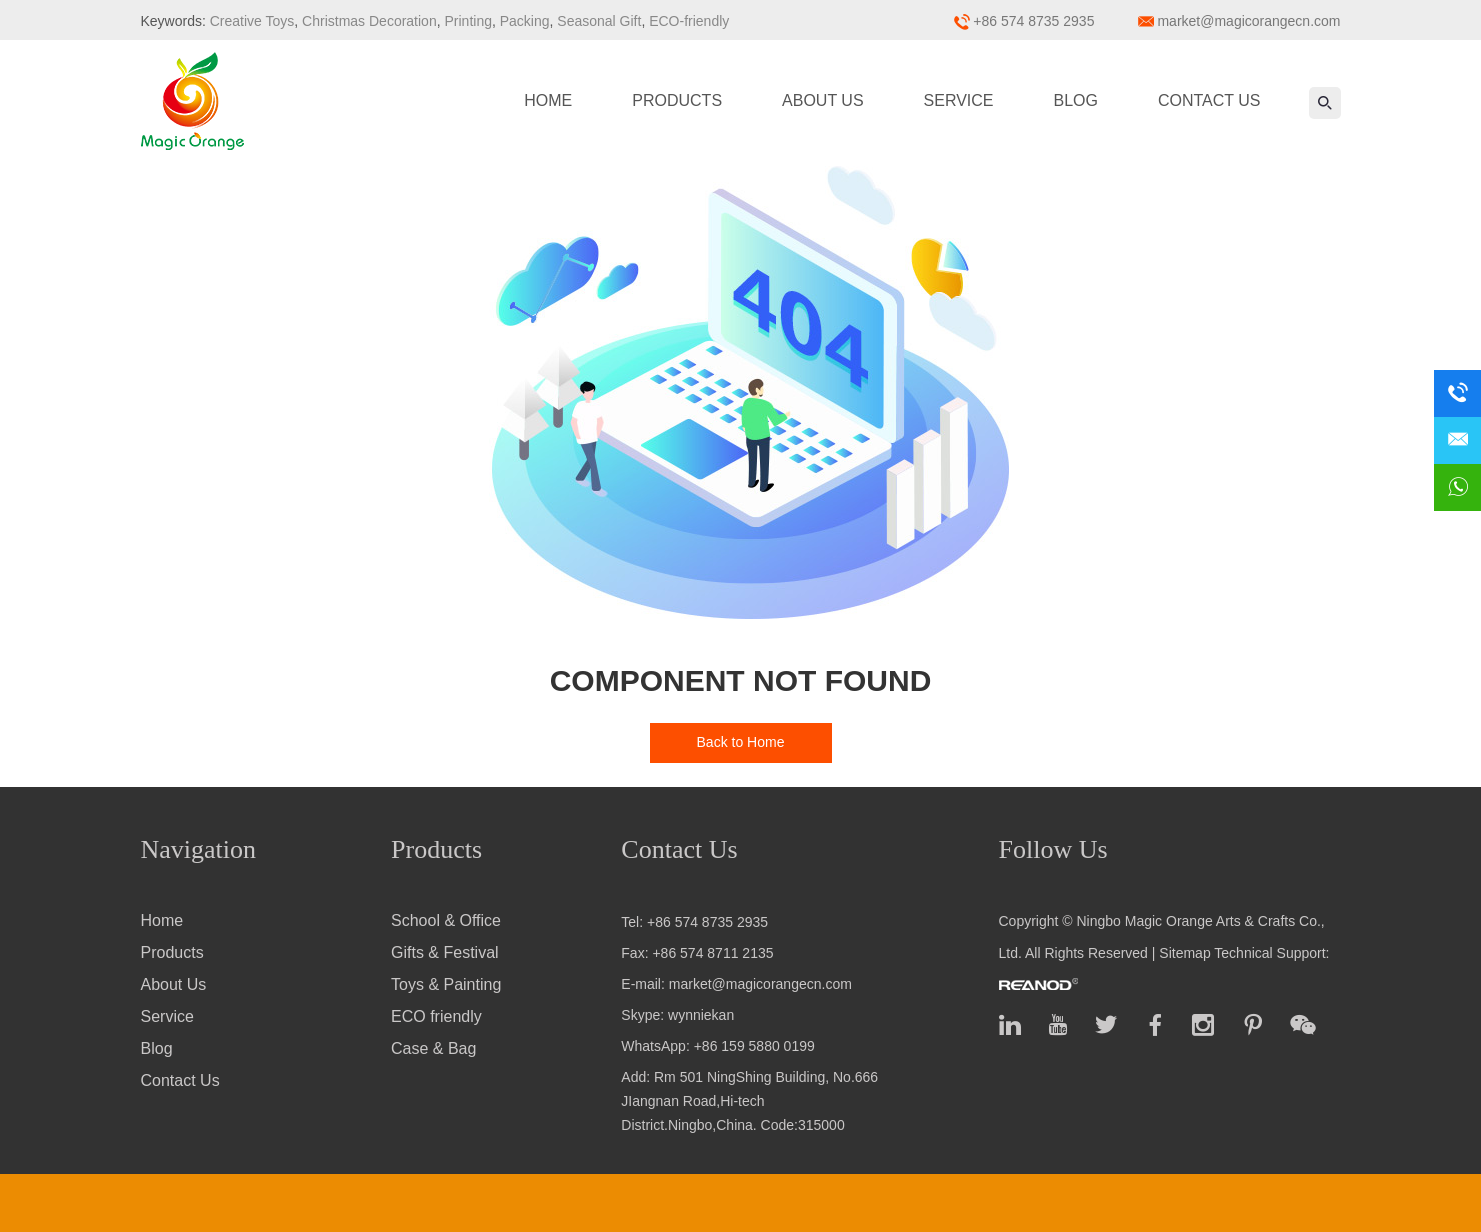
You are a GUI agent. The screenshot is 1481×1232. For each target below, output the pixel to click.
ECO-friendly (687, 21)
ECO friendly (436, 1016)
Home (548, 100)
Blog (1076, 100)
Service (959, 100)
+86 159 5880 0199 (754, 1046)
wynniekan (701, 1015)
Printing (466, 21)
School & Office (446, 920)
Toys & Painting (446, 984)
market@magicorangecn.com (1248, 21)
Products (677, 100)
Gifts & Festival (445, 952)
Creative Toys (252, 21)
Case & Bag (433, 1048)
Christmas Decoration (367, 21)
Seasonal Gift (597, 21)
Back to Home (741, 742)
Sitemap (1184, 953)
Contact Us (1209, 100)
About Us (823, 100)
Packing (523, 21)
